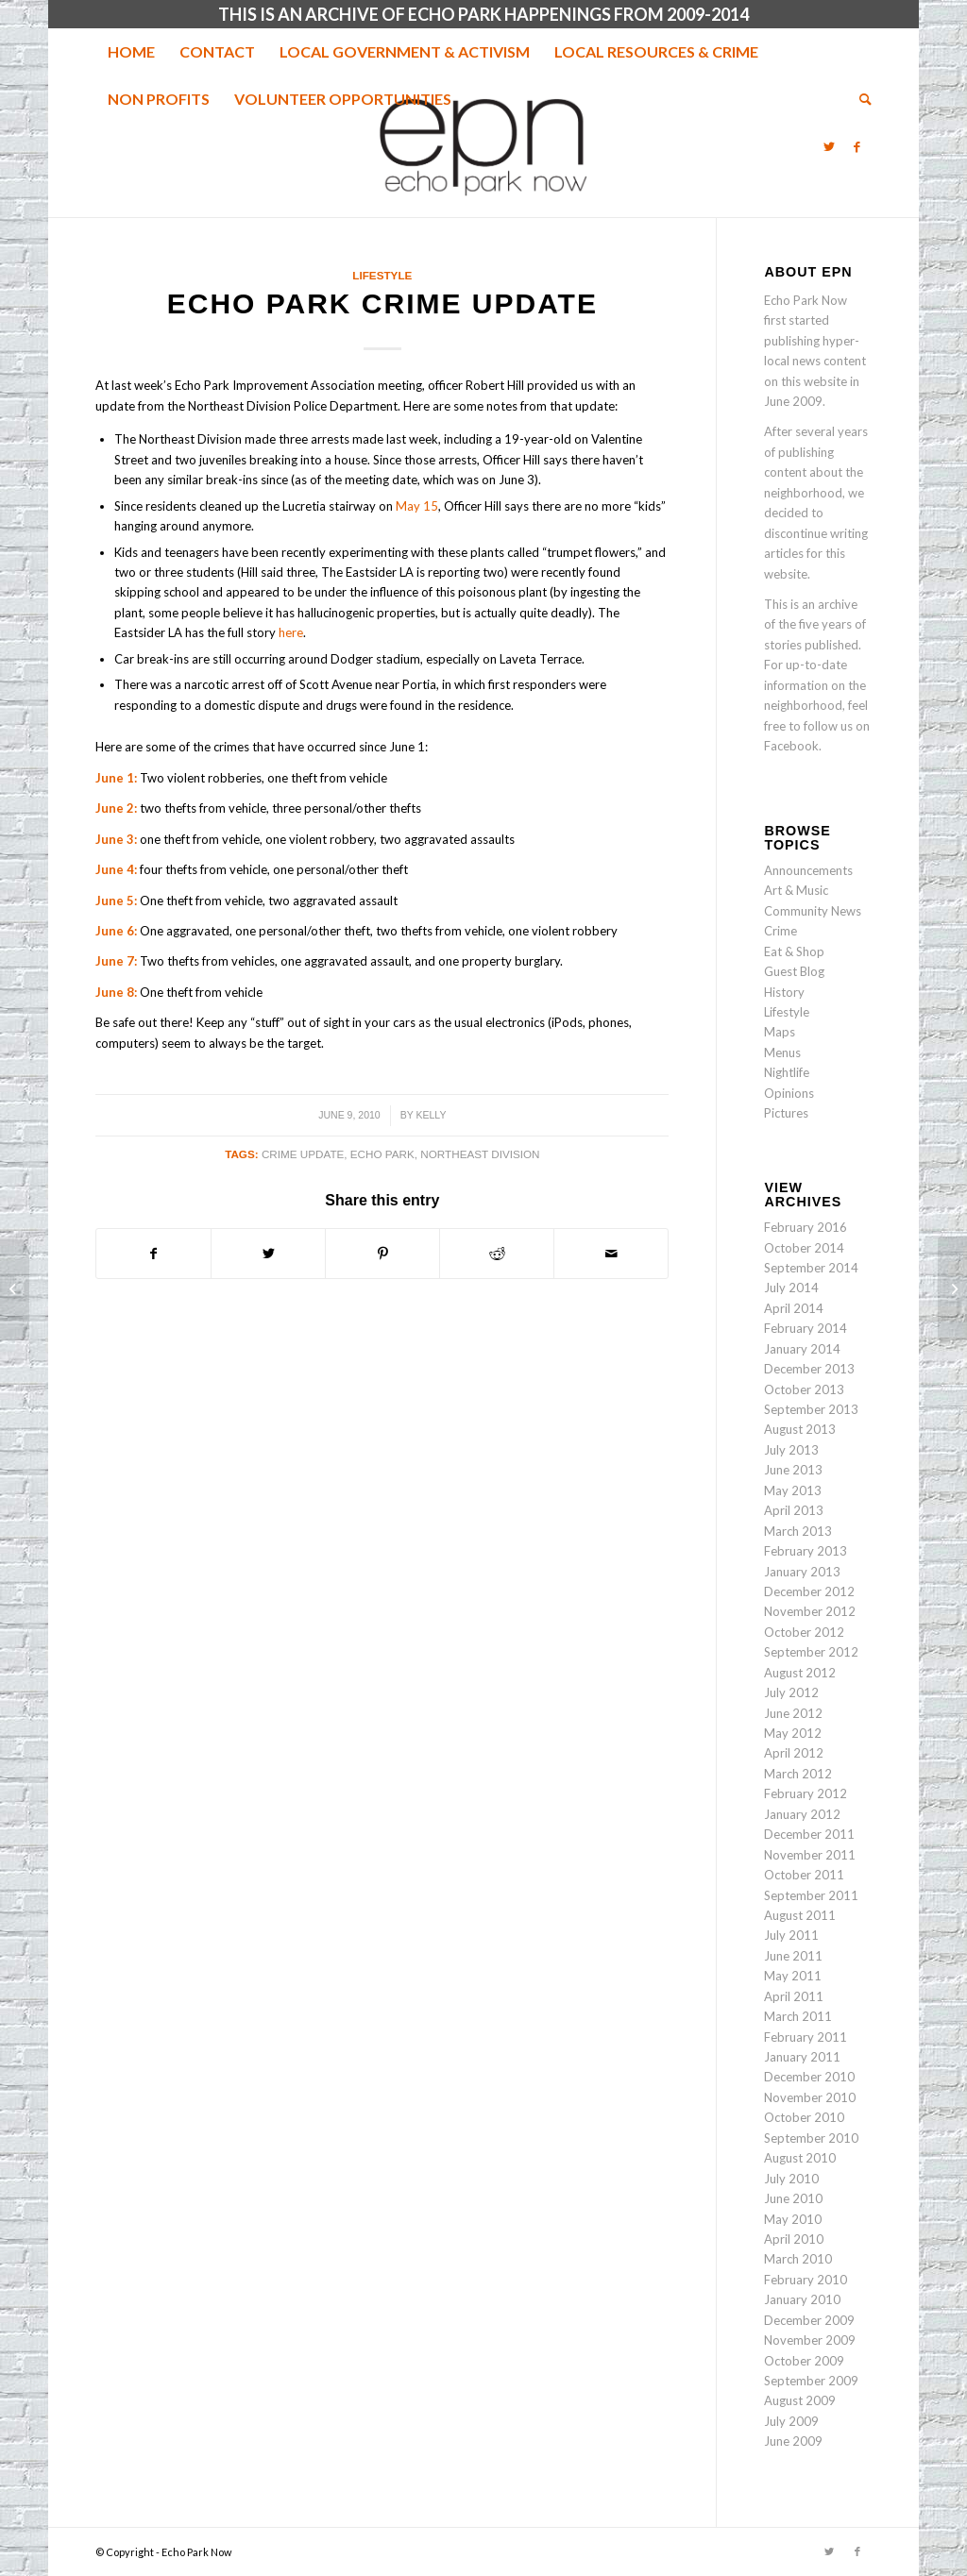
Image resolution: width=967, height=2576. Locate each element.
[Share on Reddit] (496, 1253)
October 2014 (804, 1247)
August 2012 (800, 1672)
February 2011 (805, 2037)
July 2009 (791, 2421)
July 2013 (791, 1449)
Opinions (789, 1093)
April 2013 (793, 1510)
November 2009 (810, 2340)
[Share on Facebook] (153, 1253)
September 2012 (811, 1651)
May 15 (417, 506)
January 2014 (802, 1348)
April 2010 (793, 2239)
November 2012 (810, 1611)
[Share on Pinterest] (382, 1253)
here (291, 632)
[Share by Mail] (611, 1253)
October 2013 (804, 1389)
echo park (382, 1154)
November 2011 (810, 1854)
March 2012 (798, 1773)
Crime (780, 930)
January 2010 (802, 2299)
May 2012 (793, 1733)
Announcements (808, 870)
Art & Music (796, 890)
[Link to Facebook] (857, 146)
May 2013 (793, 1490)
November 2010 (810, 2097)
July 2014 (791, 1287)
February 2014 (805, 1328)
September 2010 (811, 2138)
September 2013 (811, 1409)
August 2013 (800, 1429)
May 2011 (793, 1975)
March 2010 (798, 2258)
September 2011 (811, 1895)
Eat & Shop (794, 951)
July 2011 (791, 1935)
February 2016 (805, 1227)
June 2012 (793, 1713)
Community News (812, 910)
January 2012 (802, 1814)
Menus (782, 1052)
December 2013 (809, 1368)
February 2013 (805, 1550)
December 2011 (809, 1834)
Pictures (786, 1112)
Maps (779, 1031)
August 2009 (800, 2400)
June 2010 (793, 2198)
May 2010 (793, 2219)
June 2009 (793, 2441)
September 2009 (811, 2380)
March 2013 (798, 1531)
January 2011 (802, 2056)
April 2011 (793, 1996)
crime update (303, 1154)
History (784, 992)
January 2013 (802, 1571)
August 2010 (800, 2157)
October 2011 (804, 1874)
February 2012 (805, 1793)
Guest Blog (794, 971)
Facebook (791, 745)
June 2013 (793, 1469)
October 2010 (804, 2117)
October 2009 (804, 2360)
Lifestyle (382, 275)
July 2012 (791, 1692)
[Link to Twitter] (829, 146)
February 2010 (805, 2279)
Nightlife (786, 1072)
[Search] (859, 99)
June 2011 (793, 1955)
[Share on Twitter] (268, 1253)
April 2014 (793, 1308)
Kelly (431, 1114)
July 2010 (791, 2178)
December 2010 (809, 2076)
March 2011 (798, 2016)
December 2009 (809, 2320)
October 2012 (804, 1632)
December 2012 (809, 1591)
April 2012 (793, 1752)
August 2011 (800, 1915)
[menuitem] (131, 52)
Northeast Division (479, 1154)
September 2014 (811, 1267)
